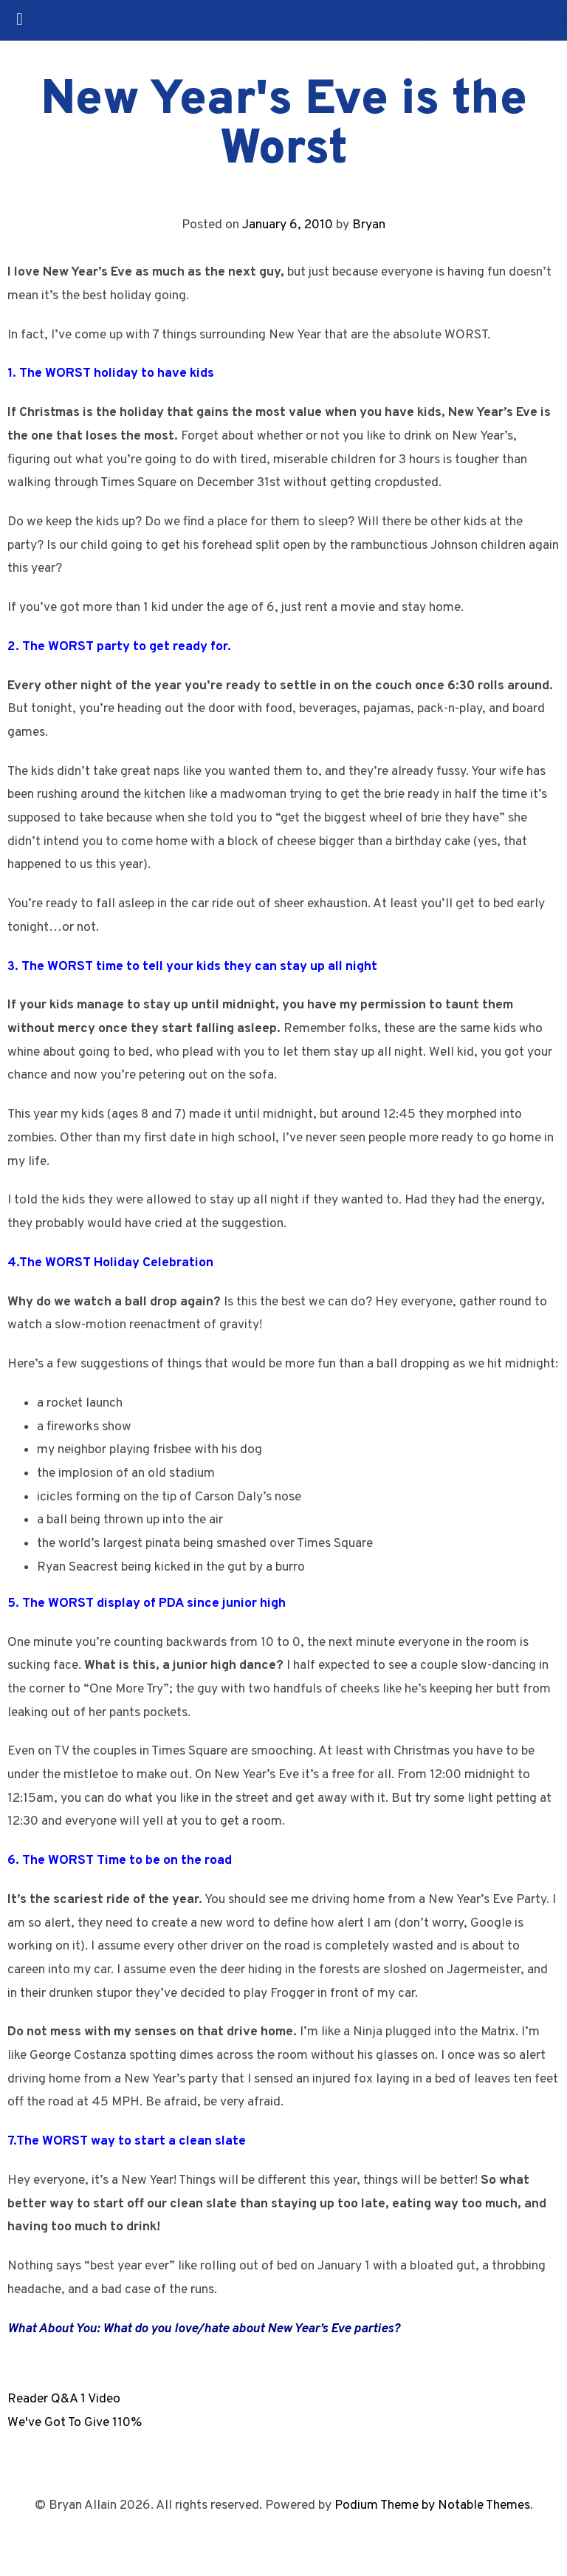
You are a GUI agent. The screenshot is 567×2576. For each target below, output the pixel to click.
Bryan (368, 224)
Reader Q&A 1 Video (63, 2399)
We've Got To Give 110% (74, 2422)
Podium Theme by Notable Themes (432, 2505)
